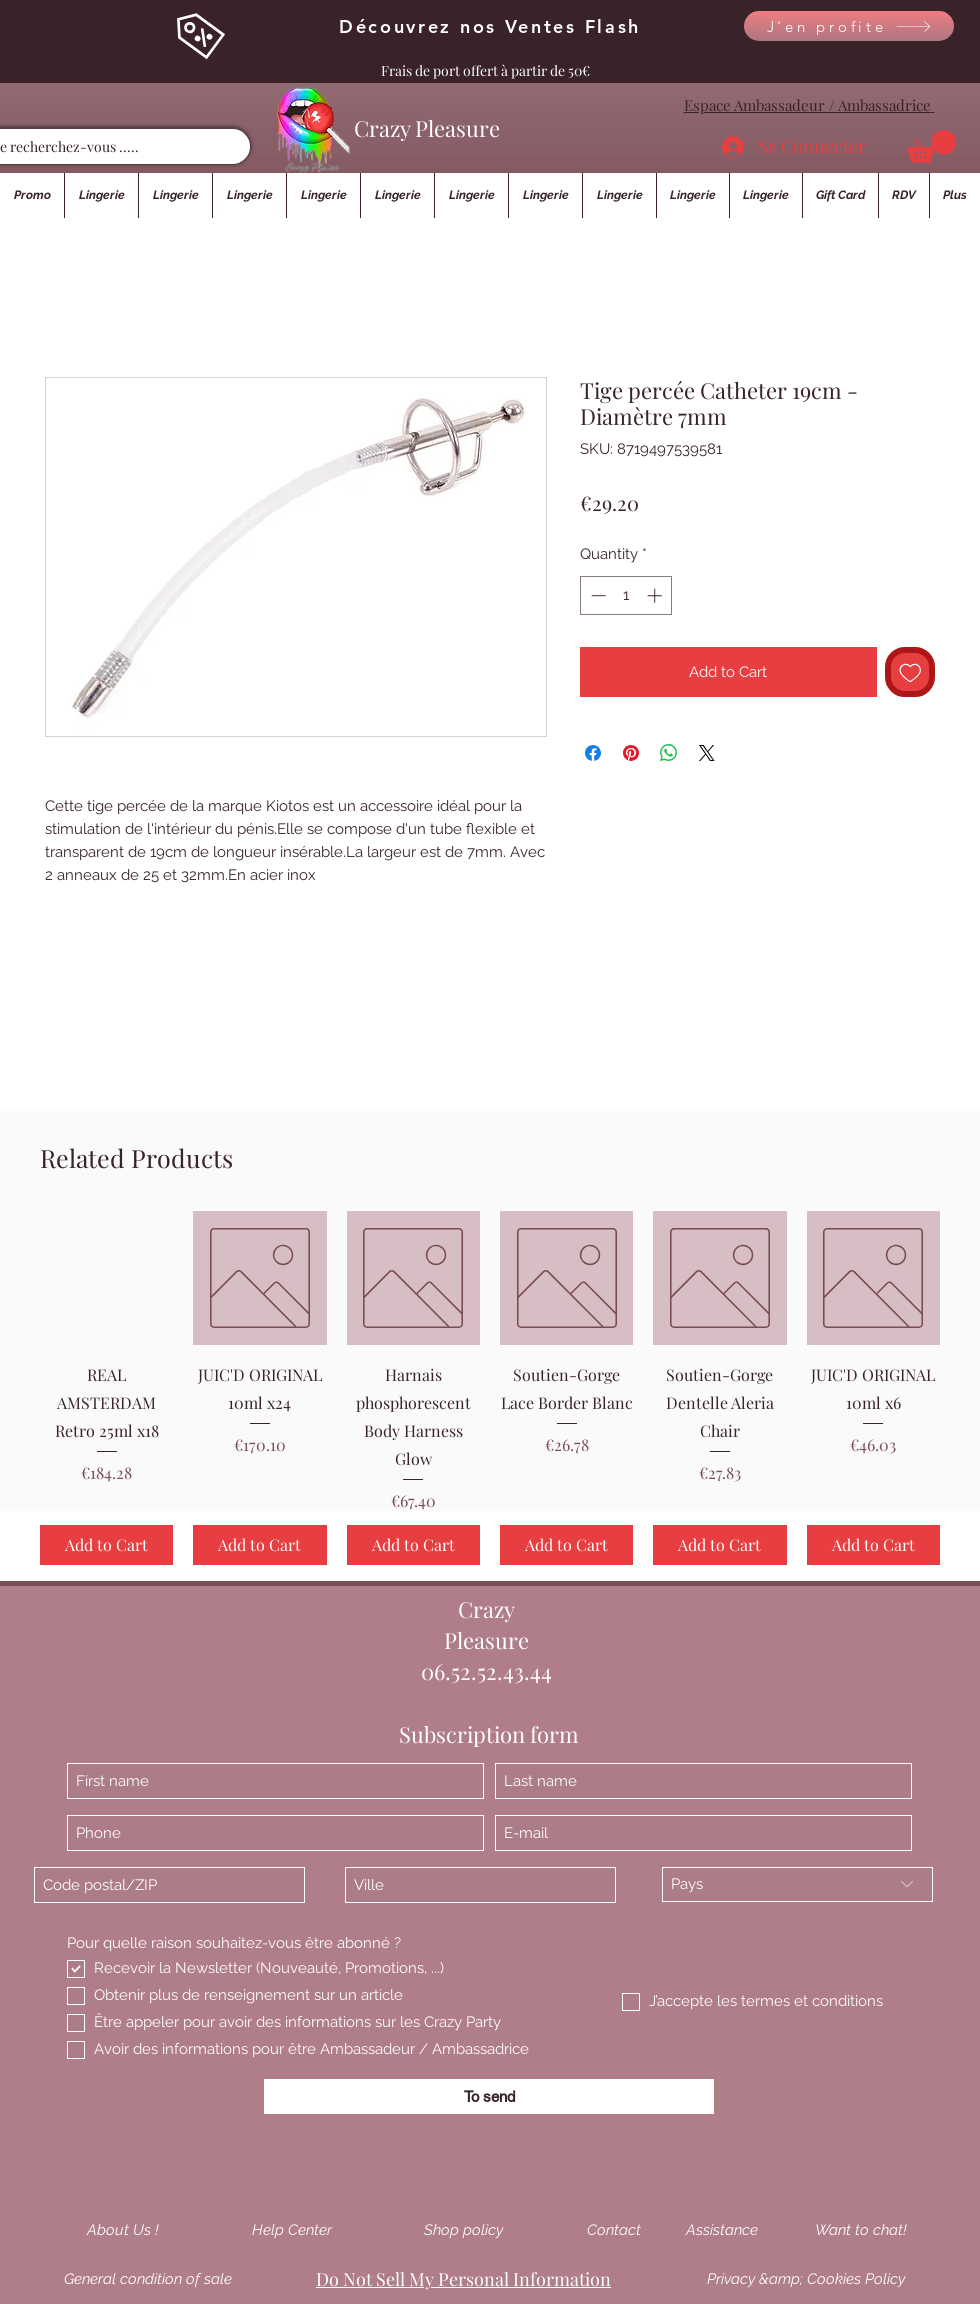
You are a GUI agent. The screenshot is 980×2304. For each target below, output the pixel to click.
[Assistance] (722, 2231)
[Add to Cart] (106, 1545)
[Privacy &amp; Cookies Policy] (806, 2280)
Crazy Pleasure (427, 128)
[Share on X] (707, 753)
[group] (490, 1387)
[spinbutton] (626, 595)
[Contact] (613, 2231)
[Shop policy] (463, 2231)
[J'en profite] (849, 26)
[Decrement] (596, 595)
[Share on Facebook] (593, 753)
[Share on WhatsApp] (669, 753)
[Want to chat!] (861, 2231)
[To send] (489, 2096)
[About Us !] (123, 2231)
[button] (931, 146)
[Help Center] (292, 2231)
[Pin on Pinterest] (631, 753)
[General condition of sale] (148, 2280)
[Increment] (656, 595)
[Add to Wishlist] (910, 672)
